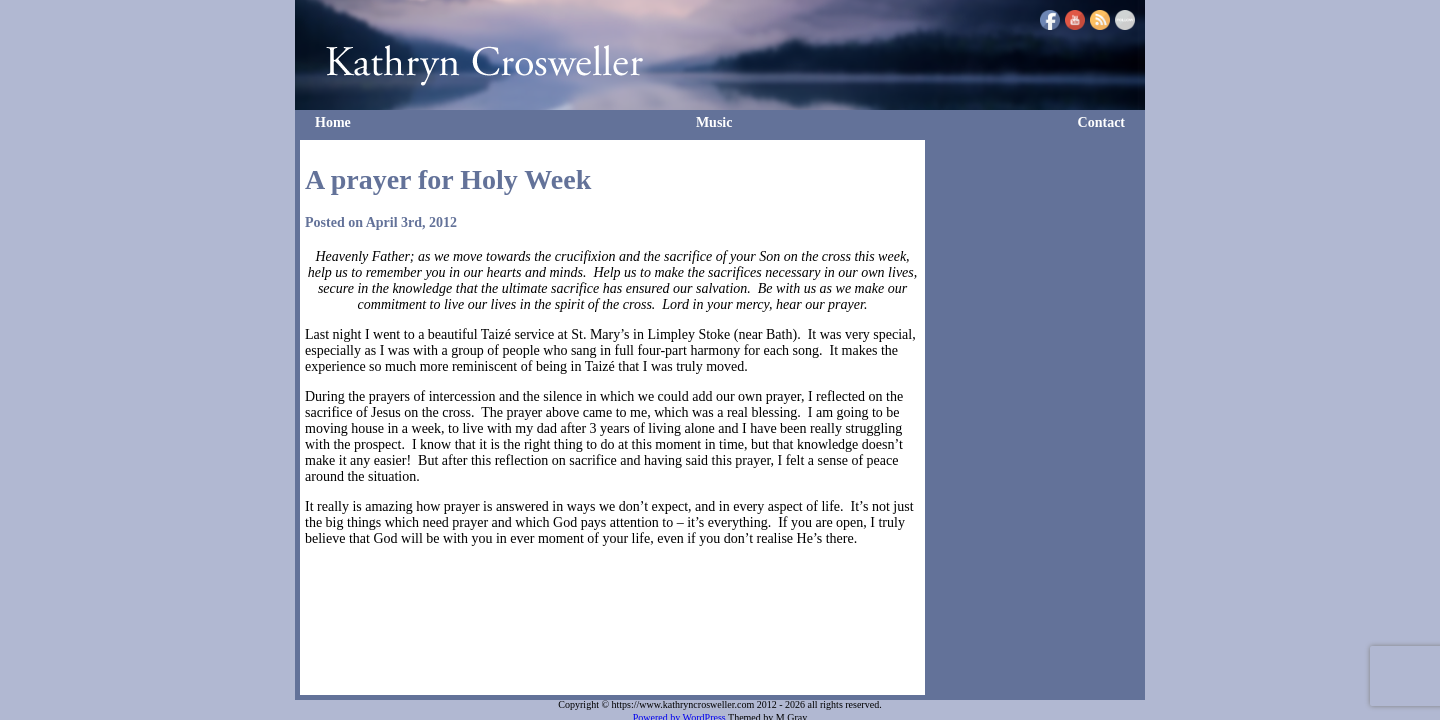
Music (714, 122)
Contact (1101, 122)
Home (333, 122)
